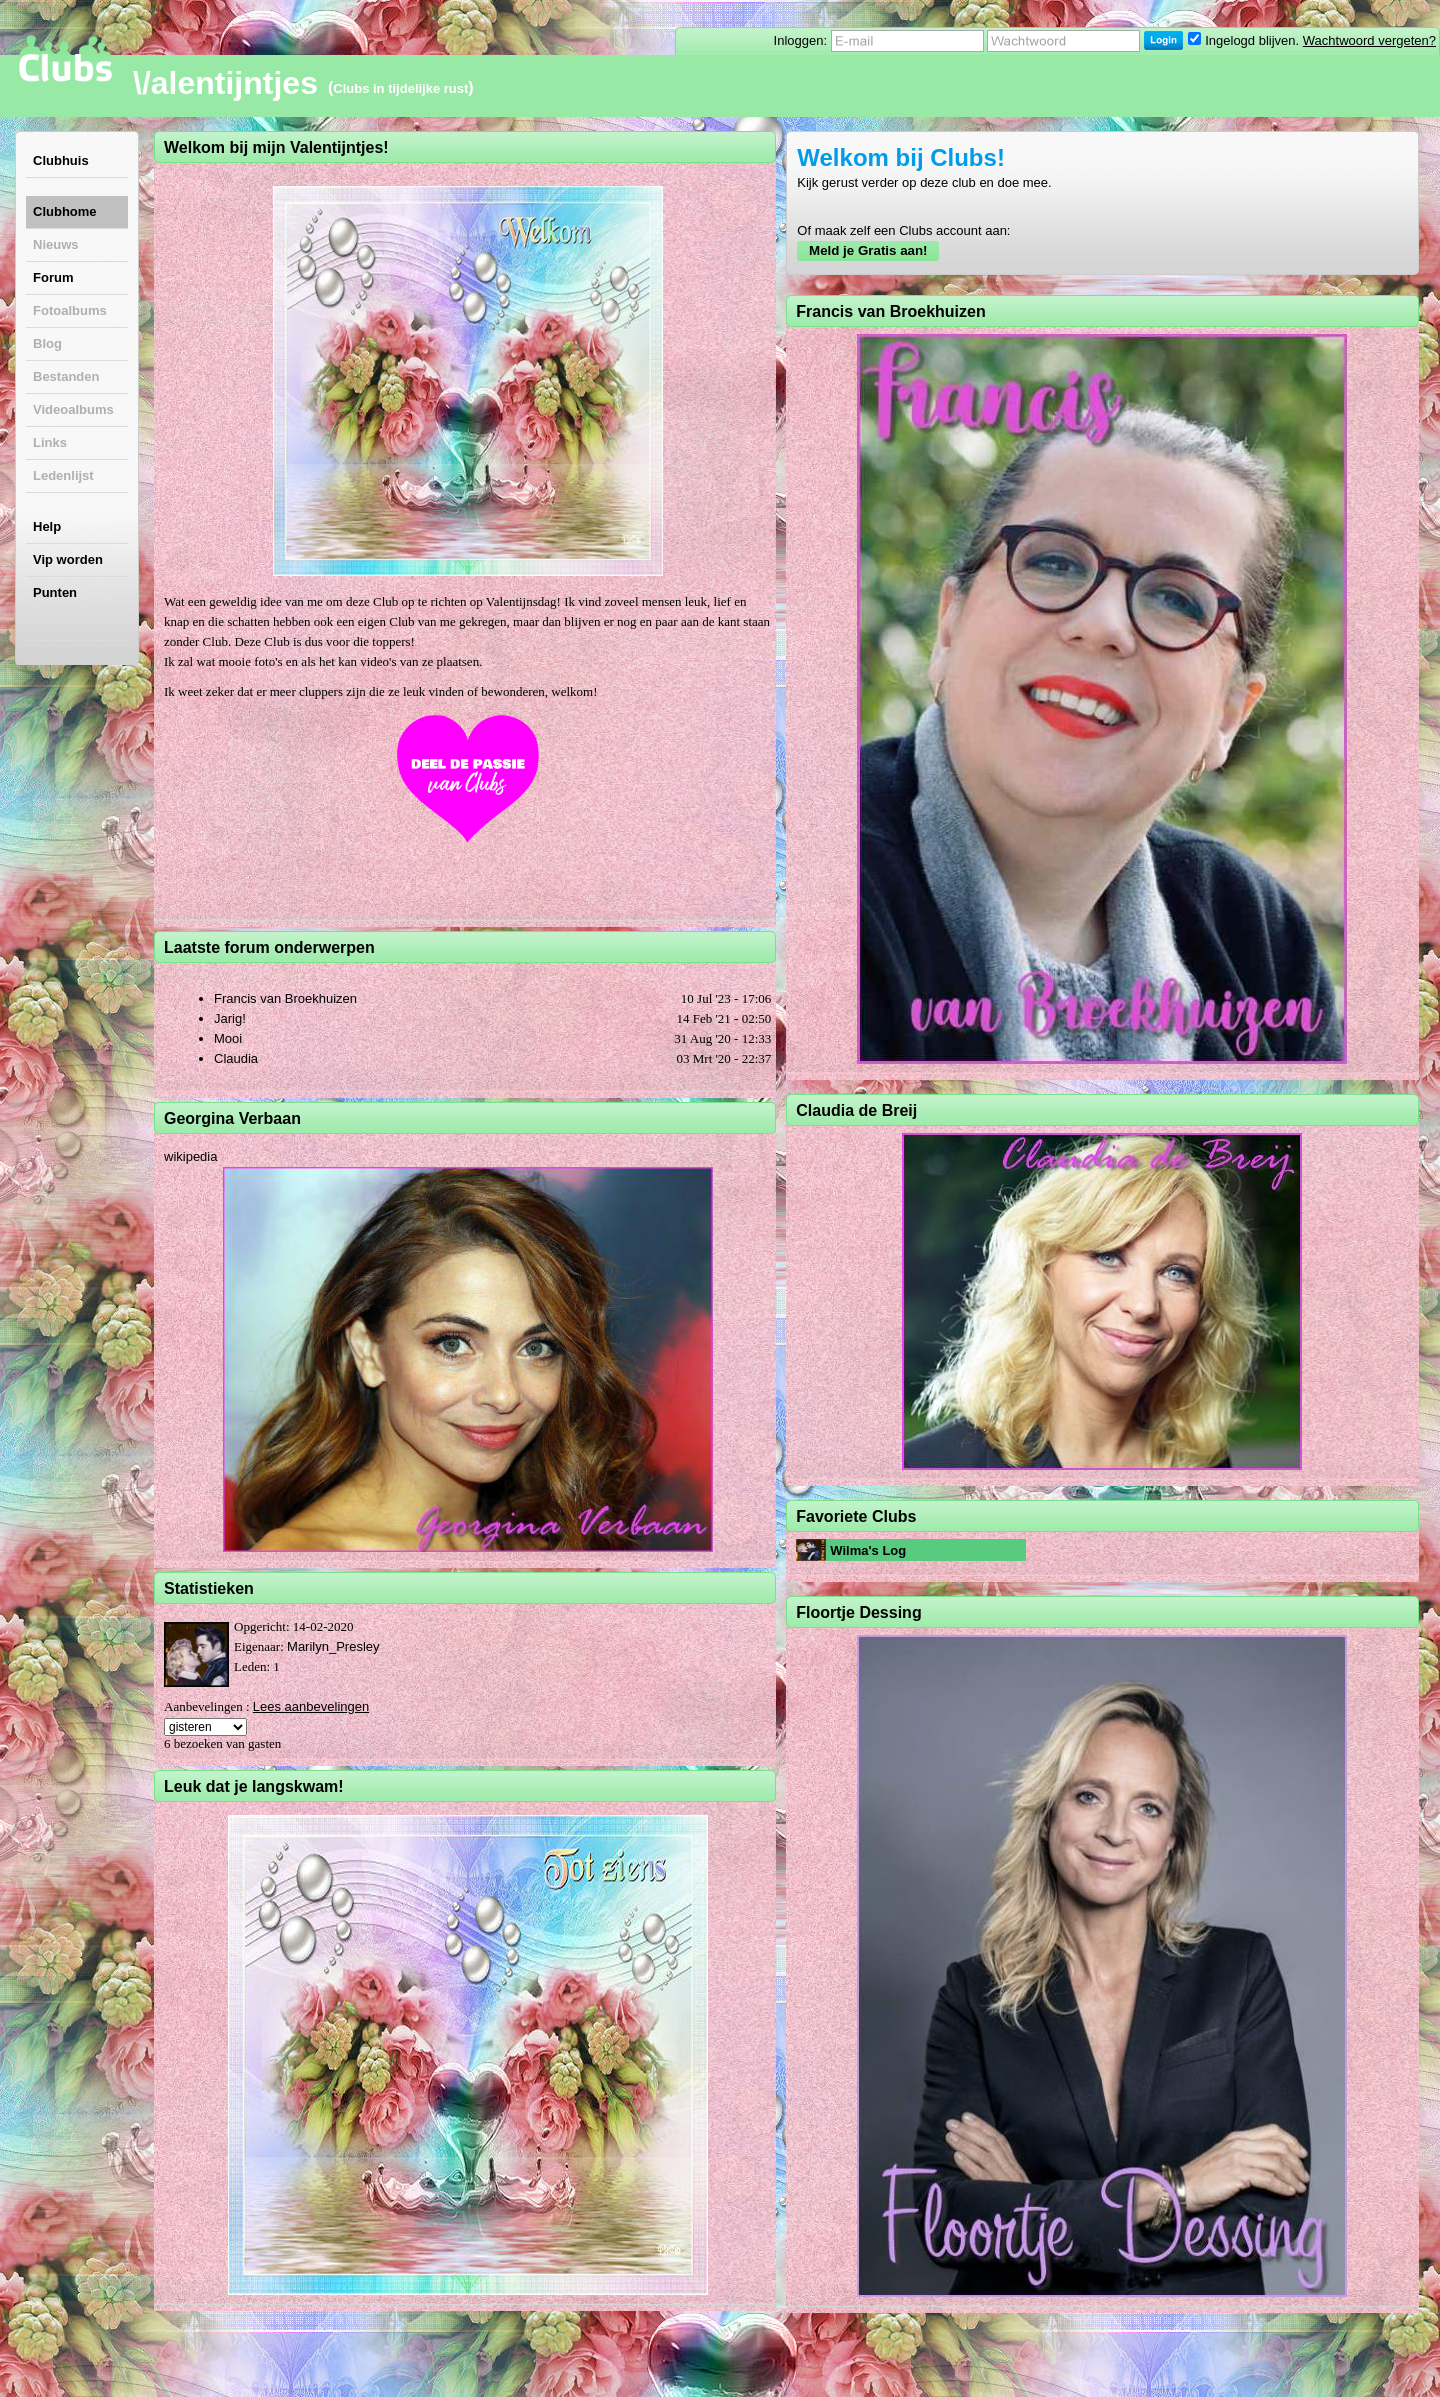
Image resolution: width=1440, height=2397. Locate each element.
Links (50, 442)
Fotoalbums (70, 310)
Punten (55, 592)
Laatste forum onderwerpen (269, 947)
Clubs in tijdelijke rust (400, 88)
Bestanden (66, 376)
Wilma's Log (868, 1550)
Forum (53, 277)
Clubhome (65, 211)
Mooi (228, 1038)
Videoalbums (73, 409)
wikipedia (190, 1156)
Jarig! (230, 1018)
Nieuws (56, 244)
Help (47, 526)
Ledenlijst (63, 475)
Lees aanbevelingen (311, 1706)
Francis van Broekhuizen (285, 998)
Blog (47, 343)
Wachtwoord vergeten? (1369, 40)
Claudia (236, 1058)
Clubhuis (61, 160)
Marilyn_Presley (333, 1646)
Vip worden (68, 559)
